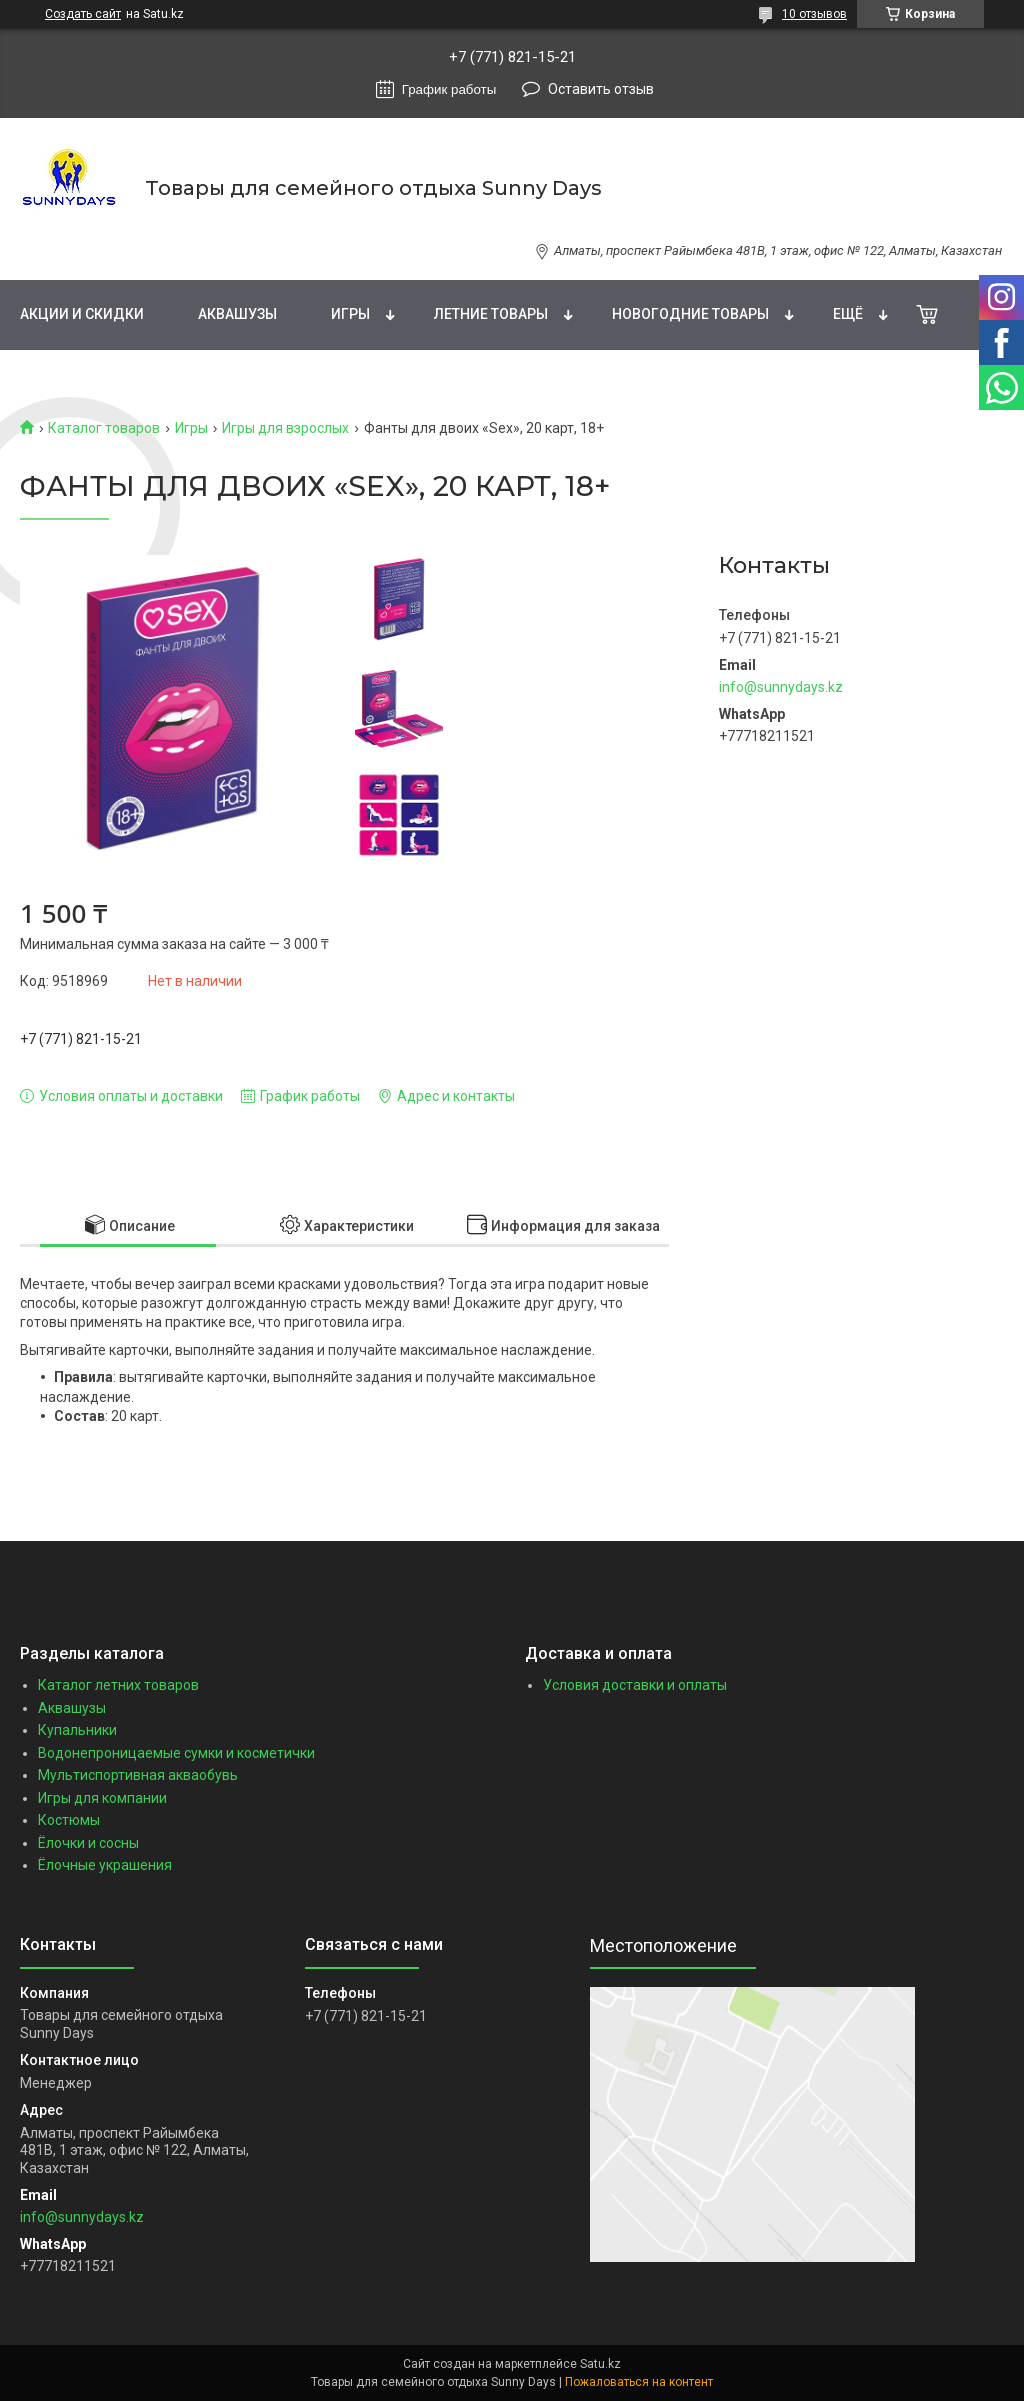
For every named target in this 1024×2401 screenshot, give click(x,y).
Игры (350, 314)
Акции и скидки (82, 314)
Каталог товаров (104, 428)
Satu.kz (600, 2364)
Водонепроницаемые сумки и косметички (176, 1753)
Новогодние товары (690, 314)
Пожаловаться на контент (639, 2382)
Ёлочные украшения (105, 1865)
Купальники (77, 1730)
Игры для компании (102, 1798)
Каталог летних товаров (118, 1685)
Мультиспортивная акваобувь (138, 1775)
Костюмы (69, 1820)
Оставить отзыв (601, 89)
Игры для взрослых (285, 428)
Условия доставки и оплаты (635, 1685)
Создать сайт (83, 14)
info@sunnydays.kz (781, 687)
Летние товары (491, 314)
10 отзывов (814, 14)
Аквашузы (237, 314)
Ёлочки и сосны (88, 1843)
